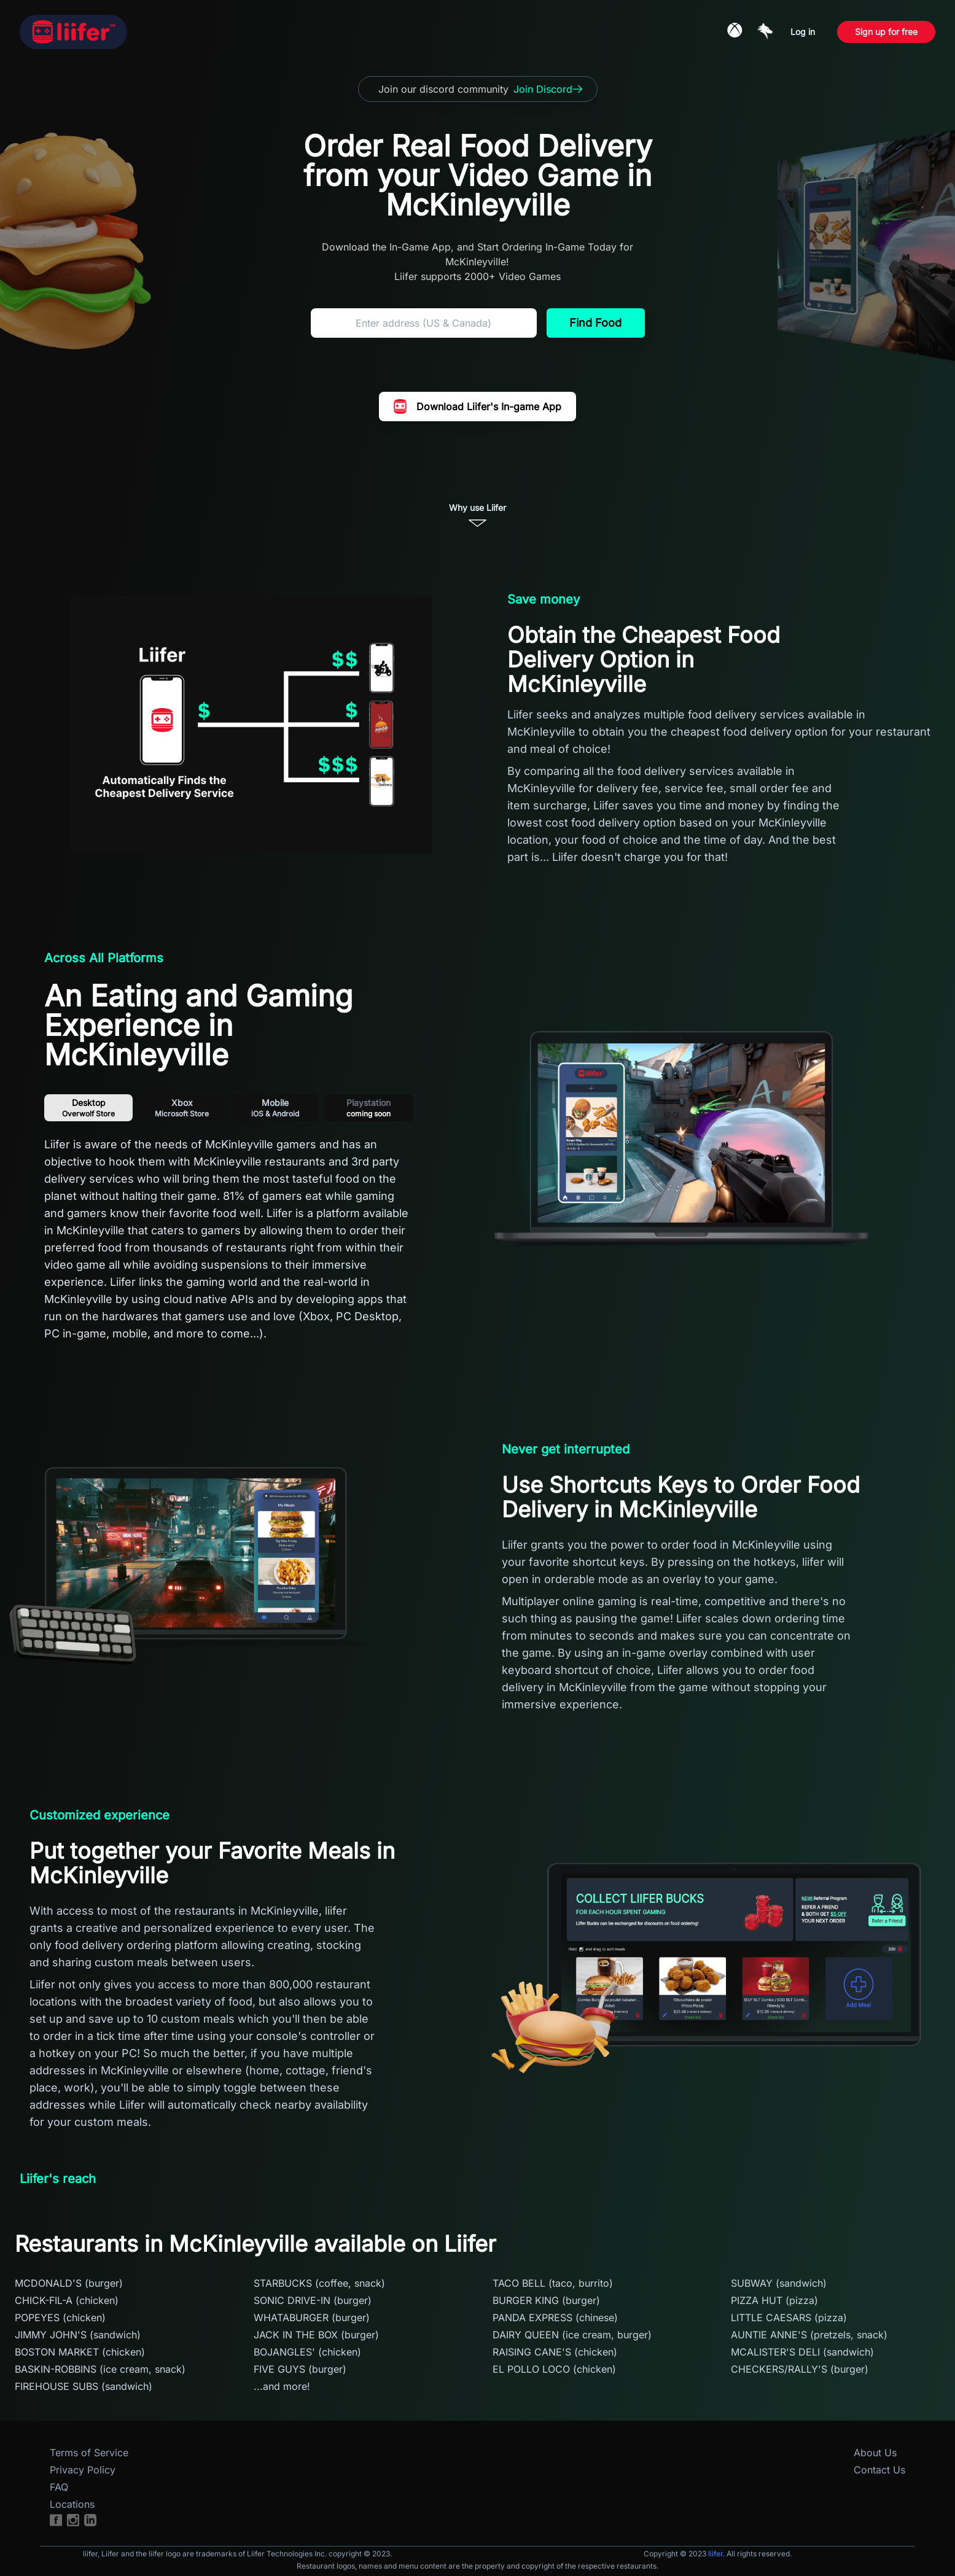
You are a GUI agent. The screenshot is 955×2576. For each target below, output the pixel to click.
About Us (875, 2452)
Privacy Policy (82, 2470)
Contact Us (879, 2470)
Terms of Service (89, 2452)
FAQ (59, 2487)
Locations (72, 2504)
